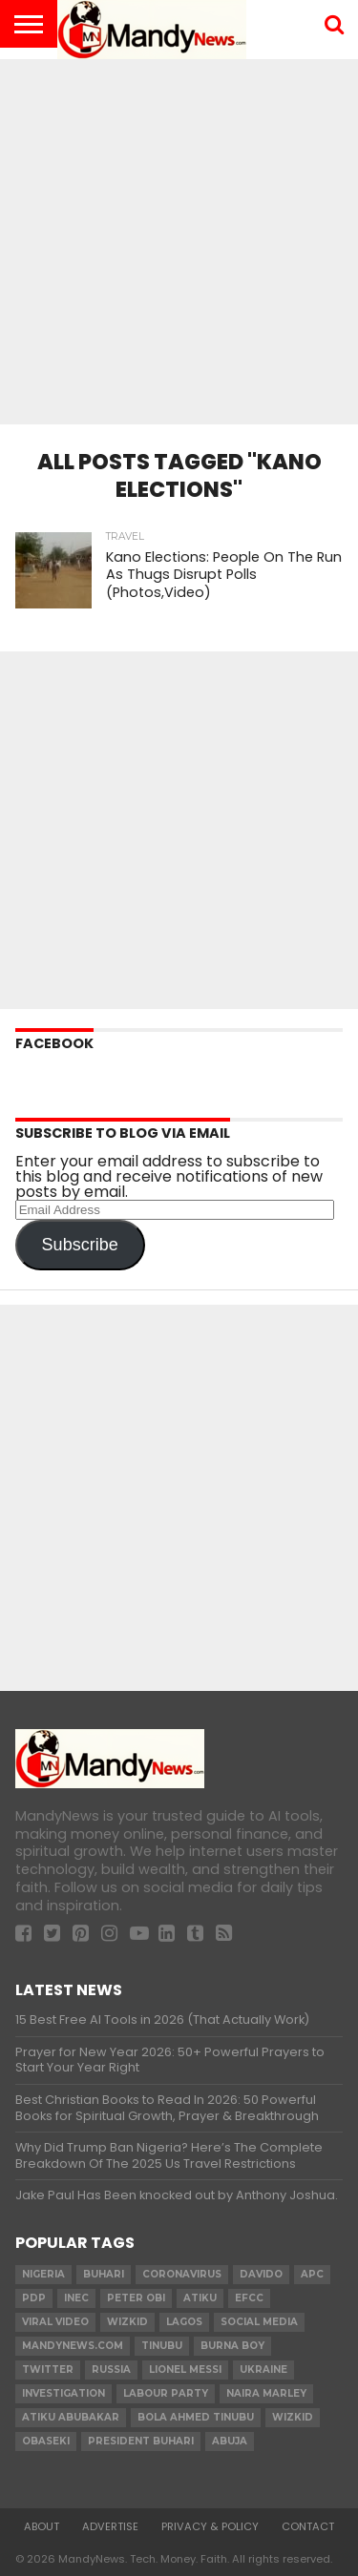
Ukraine (263, 2369)
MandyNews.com (72, 2345)
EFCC (249, 2298)
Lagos (184, 2322)
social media (259, 2322)
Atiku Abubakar (70, 2417)
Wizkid (292, 2417)
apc (312, 2274)
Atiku (200, 2298)
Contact (308, 2526)
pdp (34, 2298)
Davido (261, 2274)
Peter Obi (136, 2298)
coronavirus (181, 2274)
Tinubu (161, 2345)
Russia (111, 2369)
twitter (48, 2369)
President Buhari (141, 2441)
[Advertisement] (179, 236)
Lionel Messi (185, 2369)
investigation (63, 2393)
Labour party (165, 2393)
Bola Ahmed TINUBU (195, 2417)
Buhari (103, 2274)
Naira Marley (266, 2393)
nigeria (43, 2274)
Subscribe (80, 1244)
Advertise (110, 2526)
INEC (76, 2298)
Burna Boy (232, 2345)
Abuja (229, 2441)
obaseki (46, 2441)
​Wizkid (127, 2322)
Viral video (55, 2322)
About (41, 2526)
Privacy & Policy (210, 2526)
